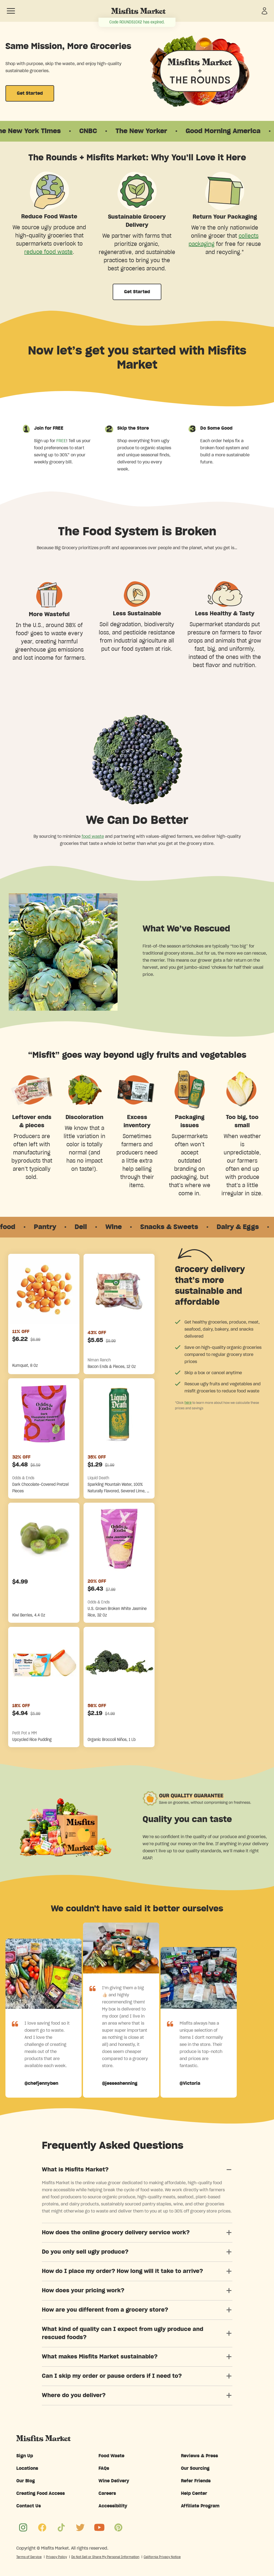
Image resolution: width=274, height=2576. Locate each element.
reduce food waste (48, 252)
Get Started (30, 93)
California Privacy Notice (162, 2557)
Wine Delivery (113, 2481)
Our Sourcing (195, 2468)
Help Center (194, 2493)
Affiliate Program (200, 2506)
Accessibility (112, 2506)
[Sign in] (264, 11)
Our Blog (25, 2481)
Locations (27, 2468)
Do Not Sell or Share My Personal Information (105, 2557)
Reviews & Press (199, 2456)
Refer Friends (196, 2481)
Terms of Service (29, 2557)
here (188, 1402)
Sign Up (24, 2456)
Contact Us (28, 2506)
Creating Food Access (40, 2493)
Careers (107, 2493)
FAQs (103, 2468)
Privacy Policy (56, 2557)
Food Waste (111, 2456)
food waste (93, 836)
